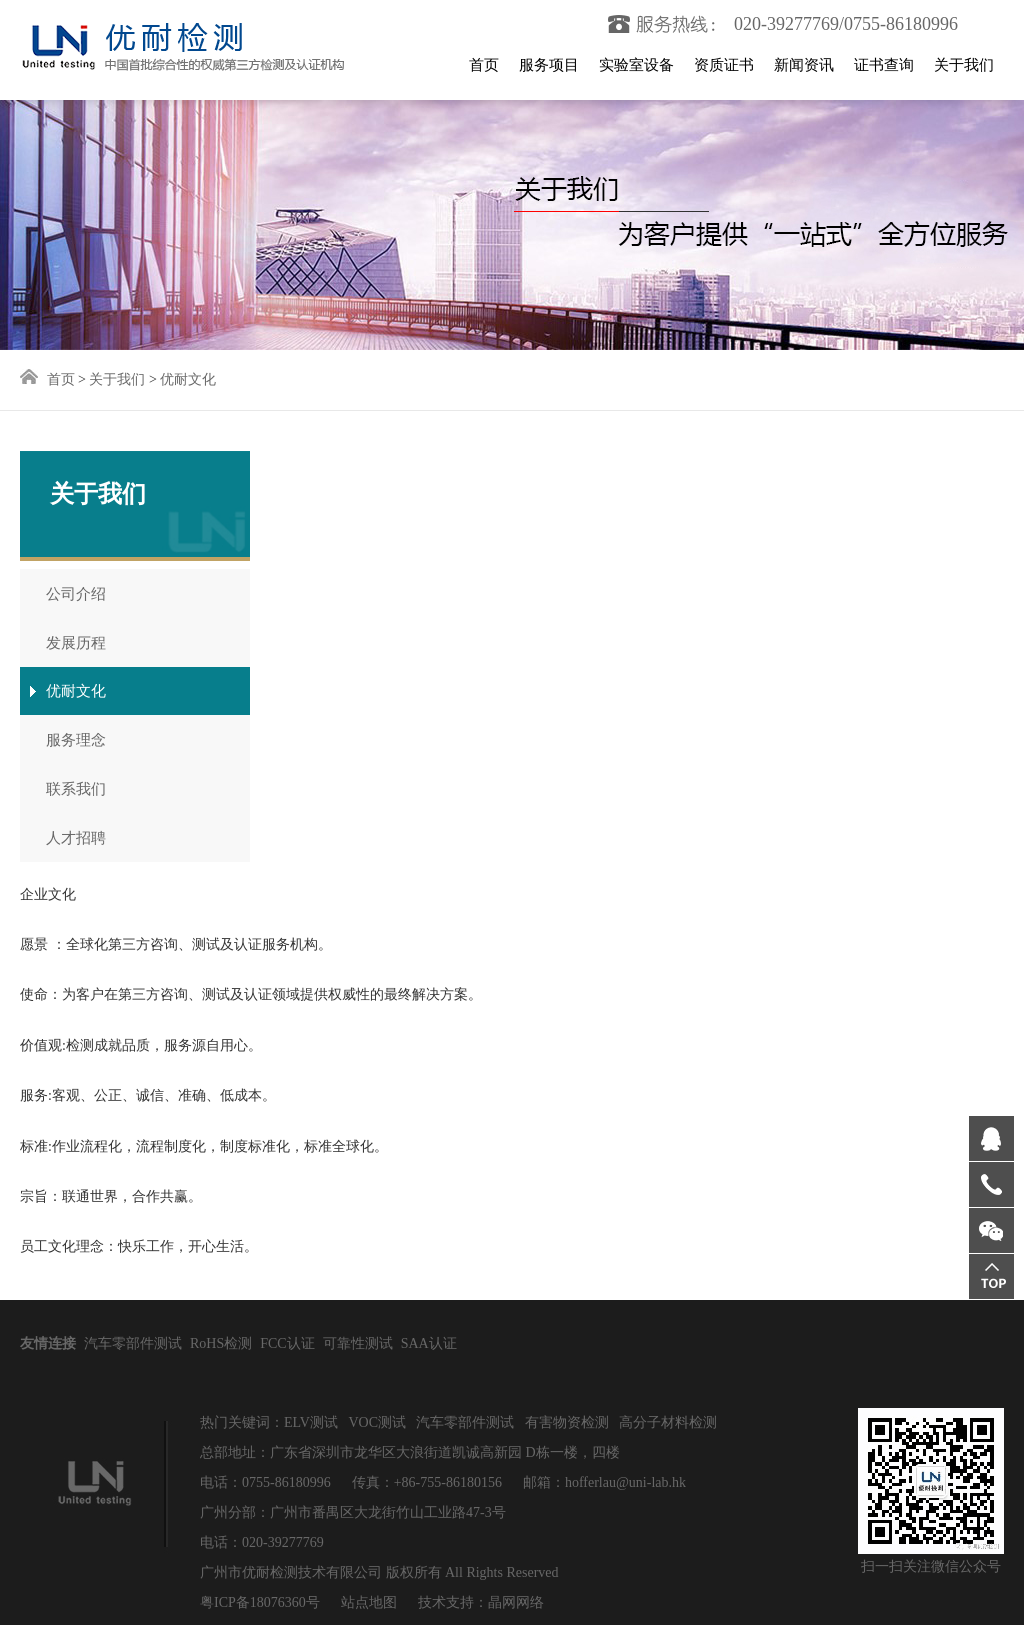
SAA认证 (429, 1343)
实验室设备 (636, 65)
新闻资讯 (804, 65)
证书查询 (884, 65)
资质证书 (724, 65)
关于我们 (964, 65)
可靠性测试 (358, 1343)
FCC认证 (287, 1343)
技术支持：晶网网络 (479, 1602)
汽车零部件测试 (133, 1343)
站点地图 (369, 1602)
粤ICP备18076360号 (260, 1602)
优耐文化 (188, 379)
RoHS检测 (221, 1343)
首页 (484, 65)
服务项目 (549, 65)
